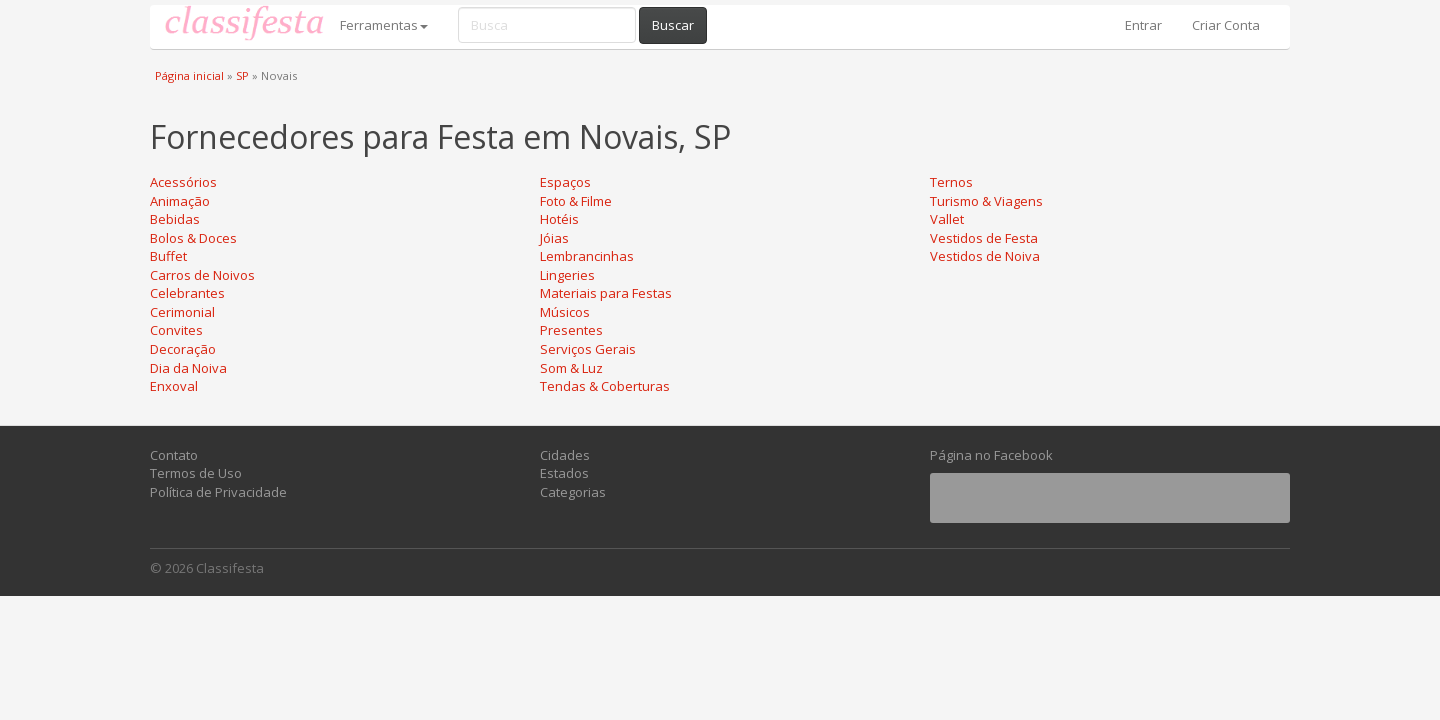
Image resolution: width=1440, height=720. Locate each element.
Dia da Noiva (188, 368)
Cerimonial (182, 312)
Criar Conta (1226, 25)
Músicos (565, 312)
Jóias (554, 238)
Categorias (573, 492)
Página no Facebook (991, 455)
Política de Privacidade (218, 492)
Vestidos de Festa (984, 238)
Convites (176, 330)
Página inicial (189, 75)
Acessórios (183, 182)
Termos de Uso (196, 473)
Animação (180, 201)
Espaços (565, 182)
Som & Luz (571, 368)
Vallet (947, 219)
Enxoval (174, 386)
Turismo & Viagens (986, 201)
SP (242, 75)
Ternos (951, 182)
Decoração (183, 349)
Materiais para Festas (606, 293)
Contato (174, 455)
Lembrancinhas (587, 256)
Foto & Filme (576, 201)
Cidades (565, 455)
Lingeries (567, 275)
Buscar (673, 25)
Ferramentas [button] (384, 25)
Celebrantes (187, 293)
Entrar (1143, 25)
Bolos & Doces (193, 238)
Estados (564, 473)
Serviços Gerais (588, 349)
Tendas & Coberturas (605, 386)
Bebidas (175, 219)
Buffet (168, 256)
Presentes (571, 330)
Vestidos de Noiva (985, 256)
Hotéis (559, 219)
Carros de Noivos (202, 275)
